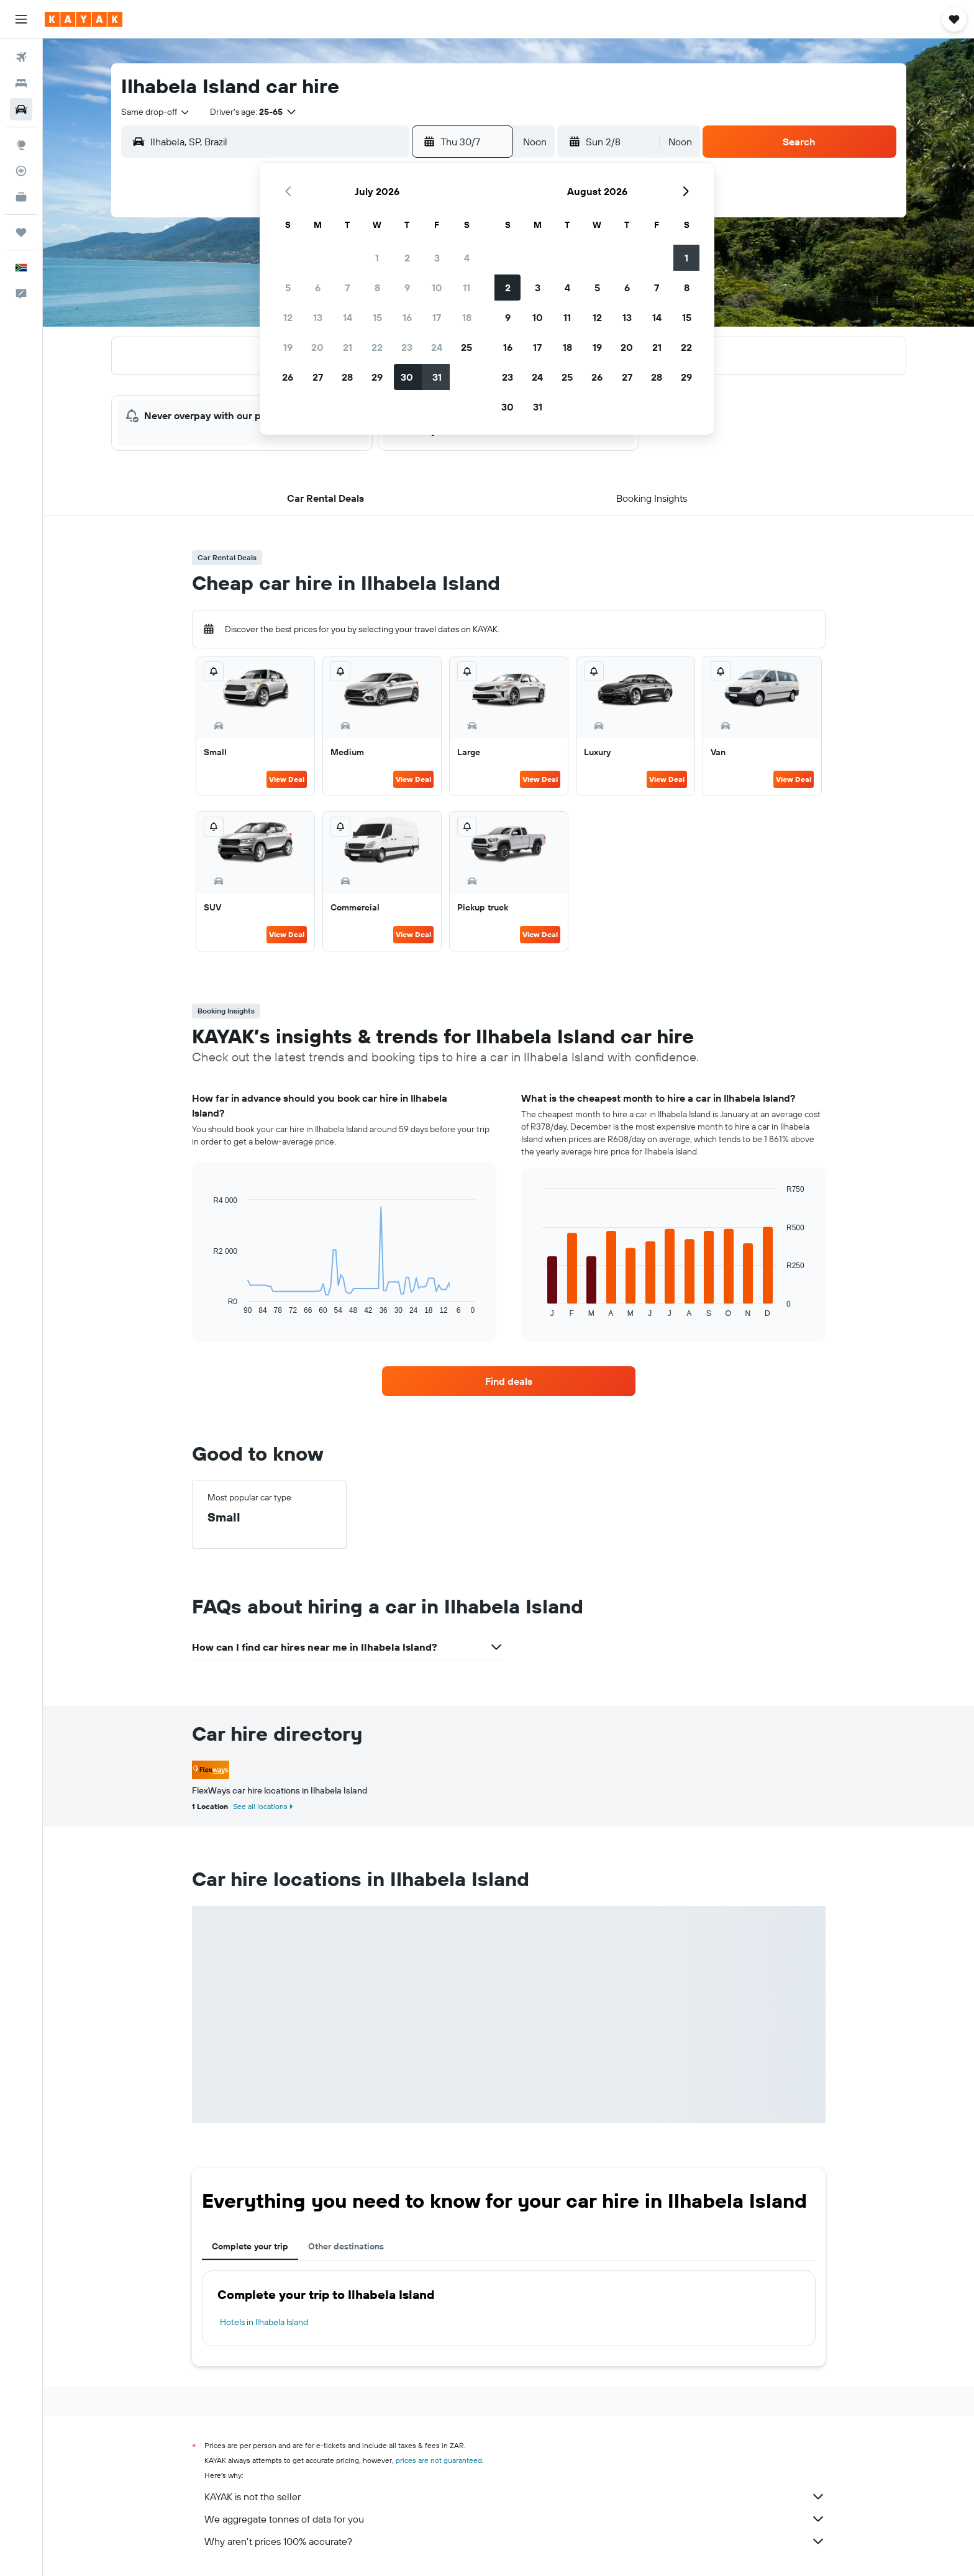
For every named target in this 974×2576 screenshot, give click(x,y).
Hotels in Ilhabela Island (264, 2322)
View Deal (286, 779)
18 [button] (466, 317)
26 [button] (287, 377)
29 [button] (377, 377)
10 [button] (437, 287)
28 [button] (347, 377)
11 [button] (466, 287)
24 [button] (436, 347)
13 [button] (317, 317)
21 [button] (347, 347)
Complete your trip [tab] (250, 2246)
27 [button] (317, 377)
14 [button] (347, 317)
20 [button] (317, 347)
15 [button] (377, 317)
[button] (21, 19)
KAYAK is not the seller (515, 2496)
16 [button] (407, 317)
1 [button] (377, 258)
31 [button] (437, 377)
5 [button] (288, 287)
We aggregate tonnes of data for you (515, 2518)
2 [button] (407, 258)
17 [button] (436, 317)
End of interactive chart (536, 1307)
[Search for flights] (21, 57)
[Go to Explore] (21, 144)
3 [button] (437, 258)
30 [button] (407, 377)
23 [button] (406, 347)
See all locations (260, 1806)
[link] (508, 1381)
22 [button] (377, 347)
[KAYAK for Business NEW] (21, 196)
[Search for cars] (21, 109)
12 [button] (288, 317)
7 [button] (347, 287)
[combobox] (156, 112)
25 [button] (466, 347)
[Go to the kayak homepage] (83, 19)
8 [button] (377, 287)
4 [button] (467, 258)
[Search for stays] (21, 83)
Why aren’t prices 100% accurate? (515, 2541)
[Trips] (21, 232)
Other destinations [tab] (346, 2246)
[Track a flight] (21, 170)
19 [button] (288, 347)
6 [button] (318, 287)
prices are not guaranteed (439, 2460)
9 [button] (407, 287)
